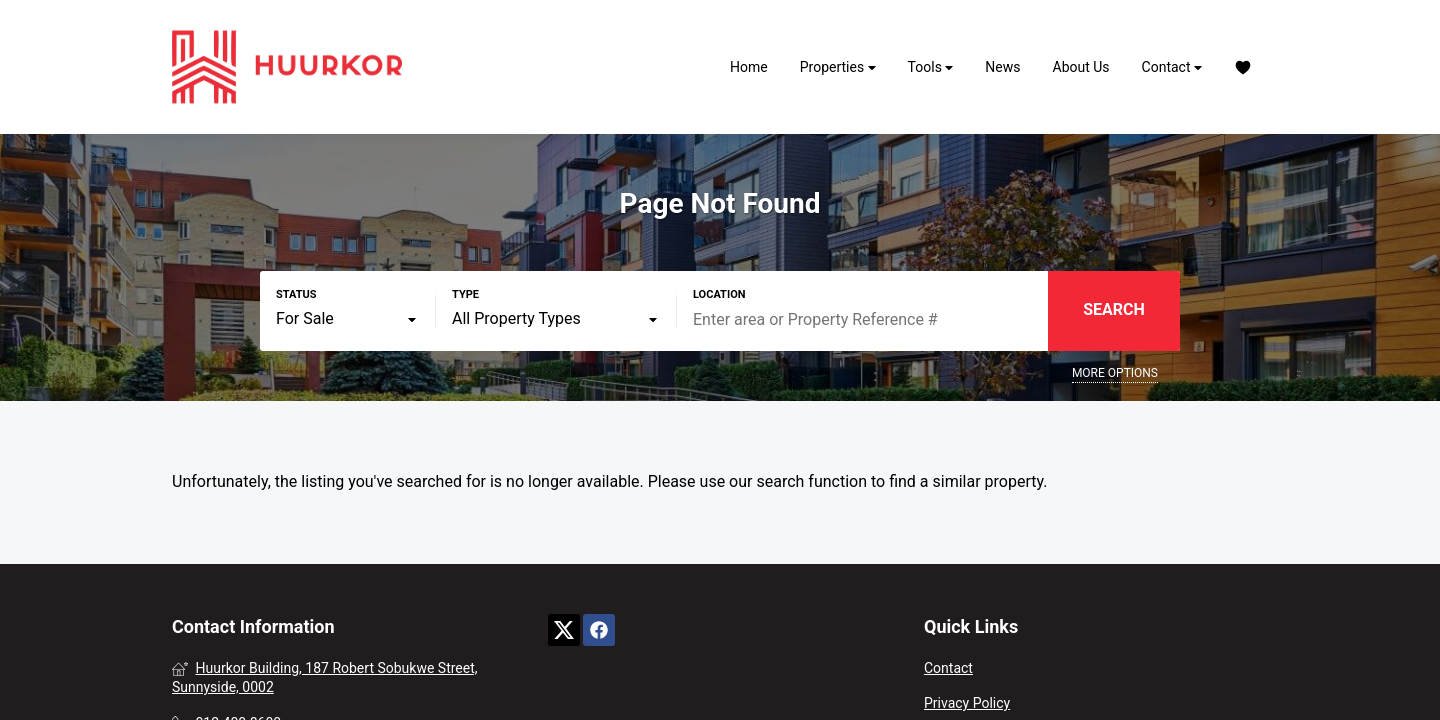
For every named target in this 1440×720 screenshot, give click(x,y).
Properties (838, 67)
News (1002, 67)
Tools (931, 67)
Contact (1172, 67)
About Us (1081, 67)
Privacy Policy (967, 703)
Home (749, 67)
